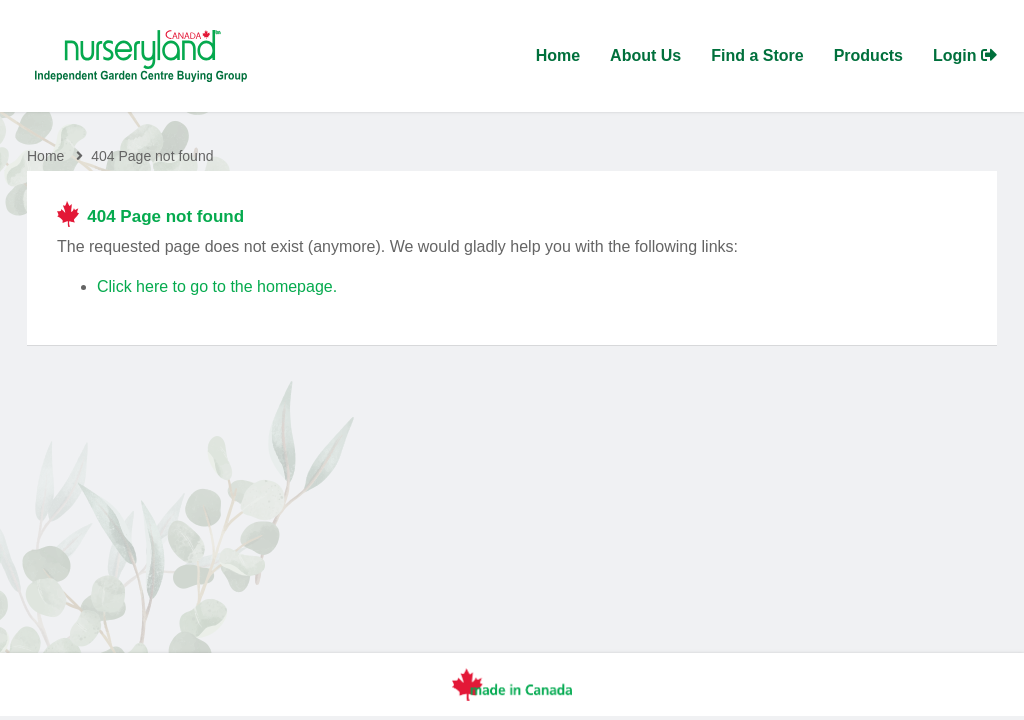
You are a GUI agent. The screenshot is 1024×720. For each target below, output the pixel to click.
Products (868, 55)
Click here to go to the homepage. (217, 287)
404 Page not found (152, 157)
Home (558, 55)
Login (965, 55)
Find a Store (757, 55)
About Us (645, 55)
